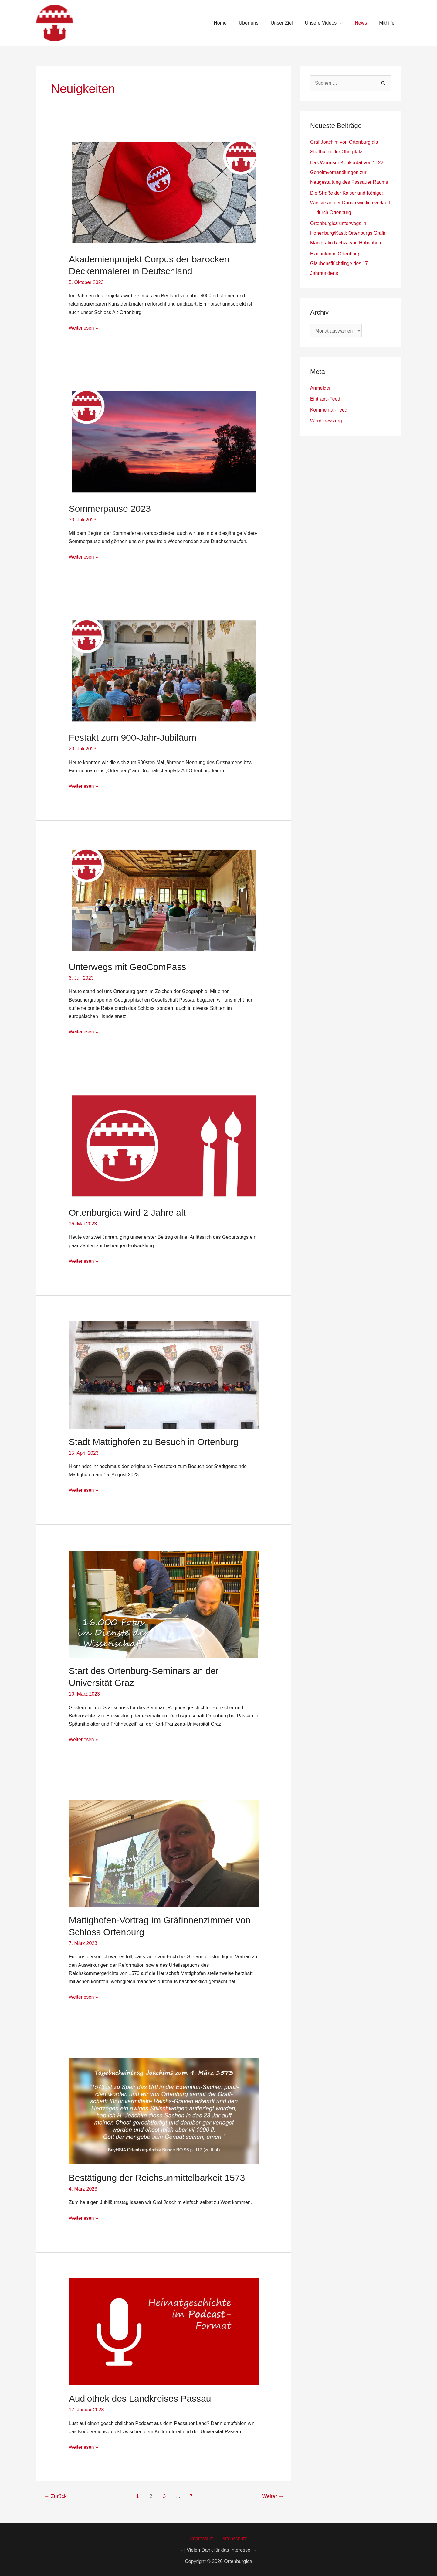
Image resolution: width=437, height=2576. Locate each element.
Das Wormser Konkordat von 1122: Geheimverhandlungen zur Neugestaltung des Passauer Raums (349, 172)
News (364, 23)
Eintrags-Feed (325, 399)
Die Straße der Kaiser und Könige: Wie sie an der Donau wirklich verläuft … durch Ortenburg (347, 202)
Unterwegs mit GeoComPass (127, 966)
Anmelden (321, 388)
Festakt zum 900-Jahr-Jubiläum (132, 737)
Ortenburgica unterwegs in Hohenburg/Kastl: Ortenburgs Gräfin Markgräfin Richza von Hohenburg (349, 233)
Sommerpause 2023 (110, 508)
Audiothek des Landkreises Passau (140, 2397)
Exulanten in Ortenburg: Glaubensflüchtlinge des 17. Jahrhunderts (340, 263)
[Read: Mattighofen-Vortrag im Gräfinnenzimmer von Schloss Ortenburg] (164, 1851)
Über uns (259, 23)
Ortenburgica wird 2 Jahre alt (127, 1212)
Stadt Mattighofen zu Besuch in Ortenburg (154, 1441)
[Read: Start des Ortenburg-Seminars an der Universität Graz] (164, 1602)
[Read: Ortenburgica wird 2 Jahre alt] (164, 1144)
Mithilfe (388, 23)
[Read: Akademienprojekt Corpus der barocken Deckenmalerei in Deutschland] (164, 192)
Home (233, 23)
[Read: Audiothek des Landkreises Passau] (164, 2329)
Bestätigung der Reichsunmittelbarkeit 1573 (157, 2176)
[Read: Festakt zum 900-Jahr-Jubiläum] (164, 670)
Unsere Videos (327, 23)
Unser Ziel (290, 23)
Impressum (203, 2537)
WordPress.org (326, 421)
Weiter (273, 2494)
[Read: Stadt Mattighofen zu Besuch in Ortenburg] (164, 1373)
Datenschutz (232, 2537)
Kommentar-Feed (329, 410)
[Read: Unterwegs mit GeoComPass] (164, 899)
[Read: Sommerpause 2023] (164, 441)
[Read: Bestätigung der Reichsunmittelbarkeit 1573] (164, 2109)
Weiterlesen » (84, 327)
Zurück (55, 2494)
